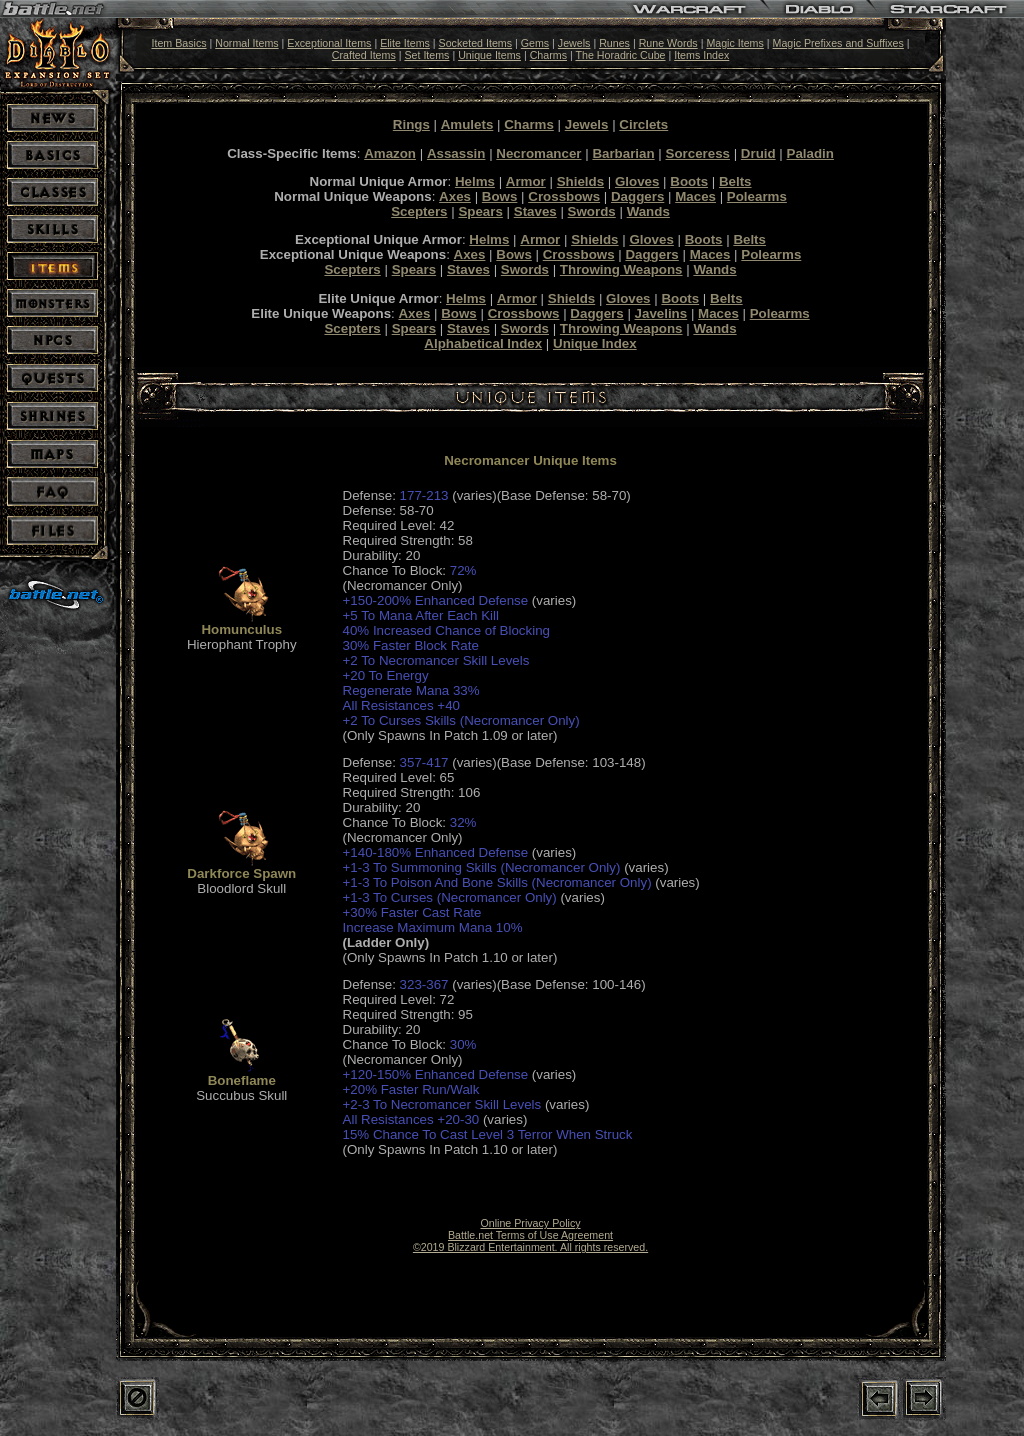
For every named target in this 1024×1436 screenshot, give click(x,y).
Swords (592, 211)
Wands (648, 211)
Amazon (390, 153)
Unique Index (595, 343)
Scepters (419, 211)
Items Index (701, 55)
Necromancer (538, 153)
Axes (455, 196)
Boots (689, 181)
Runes (614, 43)
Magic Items (734, 43)
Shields (580, 181)
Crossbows (564, 196)
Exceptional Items (329, 43)
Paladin (810, 153)
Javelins (661, 313)
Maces (695, 196)
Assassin (456, 153)
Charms (548, 55)
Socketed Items (475, 43)
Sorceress (698, 153)
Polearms (757, 196)
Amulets (467, 124)
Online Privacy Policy (530, 1223)
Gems (535, 43)
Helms (475, 181)
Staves (535, 211)
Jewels (574, 43)
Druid (758, 153)
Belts (735, 181)
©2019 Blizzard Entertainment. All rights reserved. (530, 1247)
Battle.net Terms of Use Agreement (530, 1235)
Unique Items (489, 55)
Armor (526, 181)
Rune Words (668, 43)
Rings (411, 124)
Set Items (426, 55)
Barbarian (623, 153)
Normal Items (246, 43)
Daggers (637, 196)
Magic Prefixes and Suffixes (838, 43)
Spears (480, 211)
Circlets (643, 124)
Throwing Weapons (621, 269)
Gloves (637, 181)
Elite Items (405, 43)
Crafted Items (364, 55)
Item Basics (178, 43)
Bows (500, 196)
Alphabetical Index (483, 343)
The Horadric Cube (620, 55)
